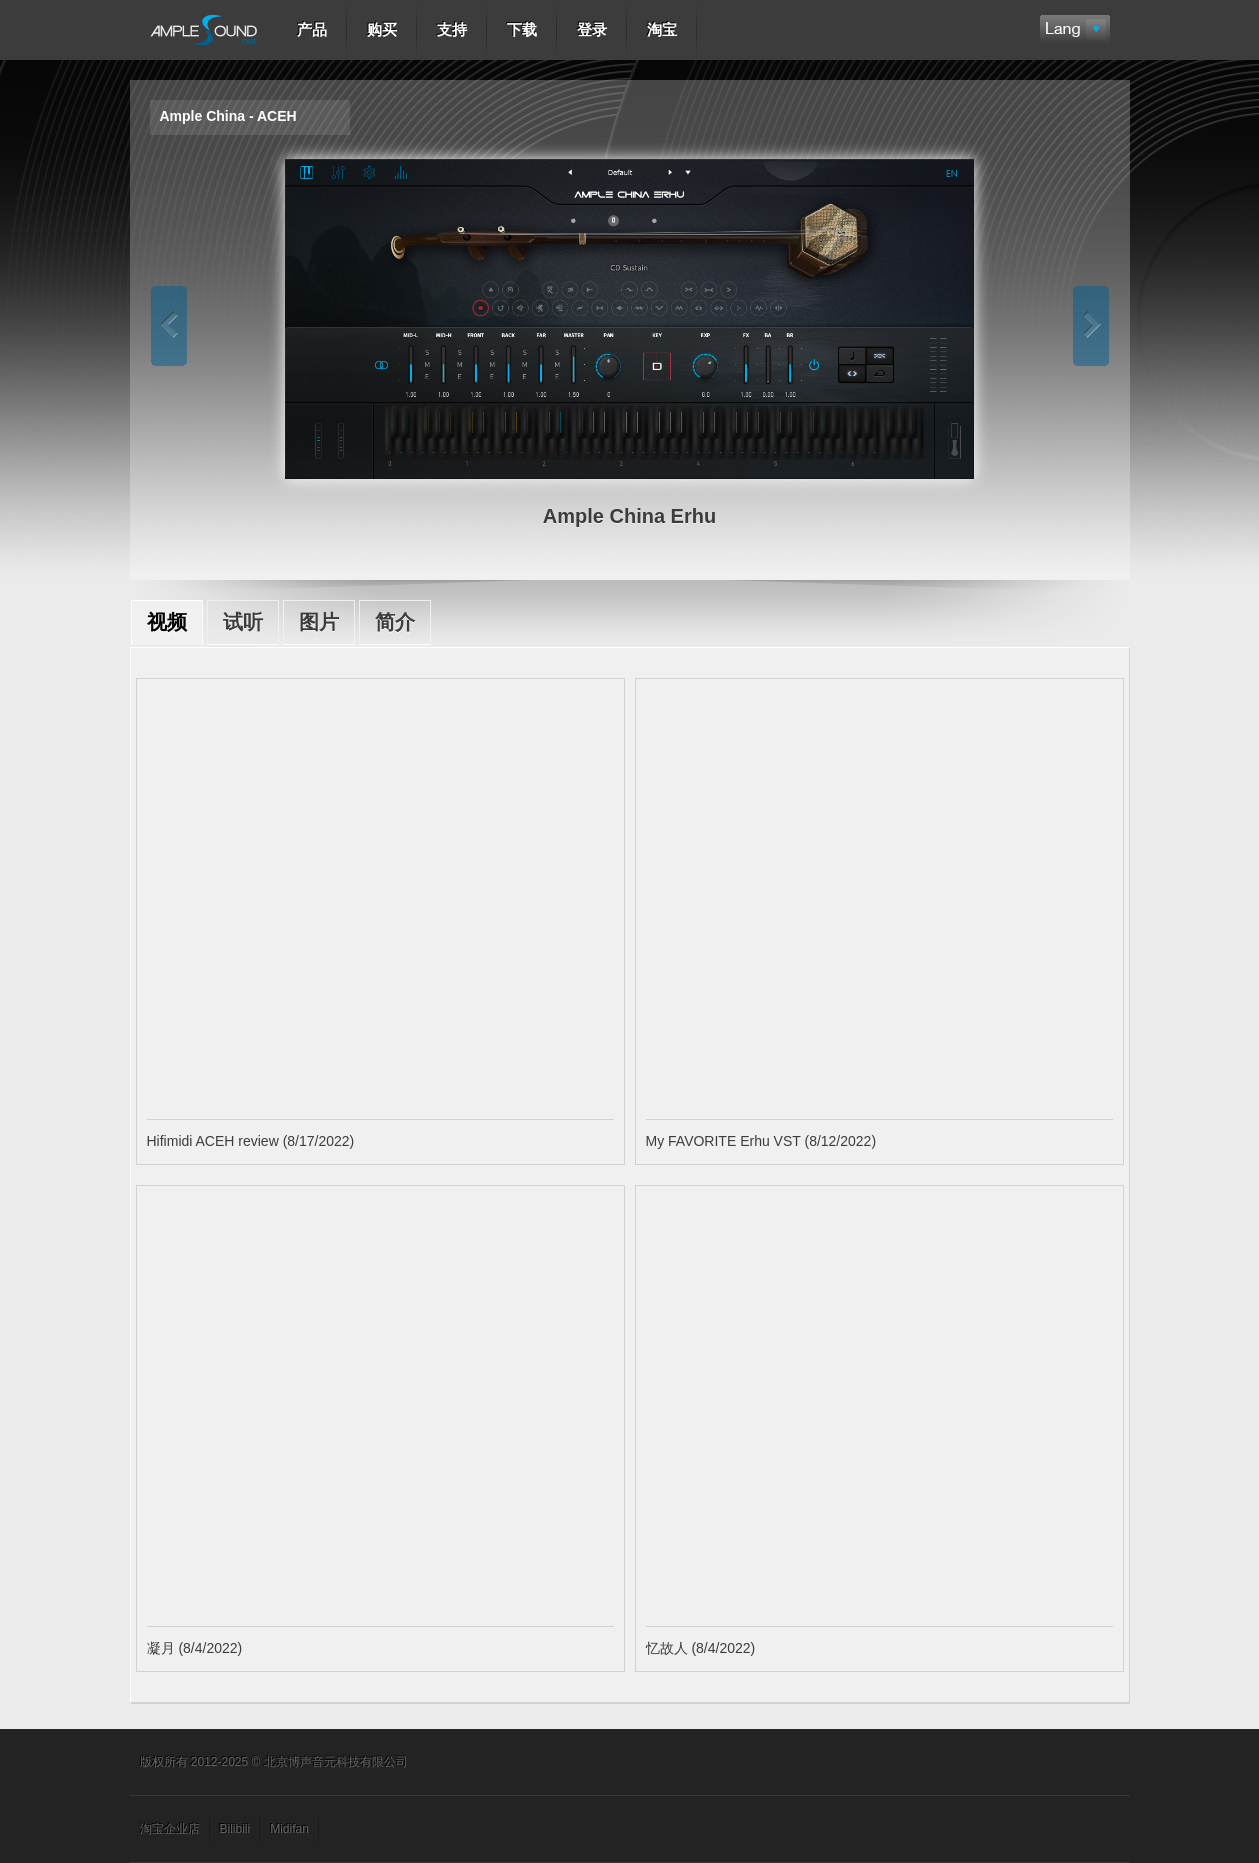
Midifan (289, 1829)
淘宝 (662, 29)
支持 (452, 29)
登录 (592, 29)
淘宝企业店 (170, 1829)
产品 (312, 29)
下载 (522, 29)
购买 (382, 29)
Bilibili (235, 1829)
